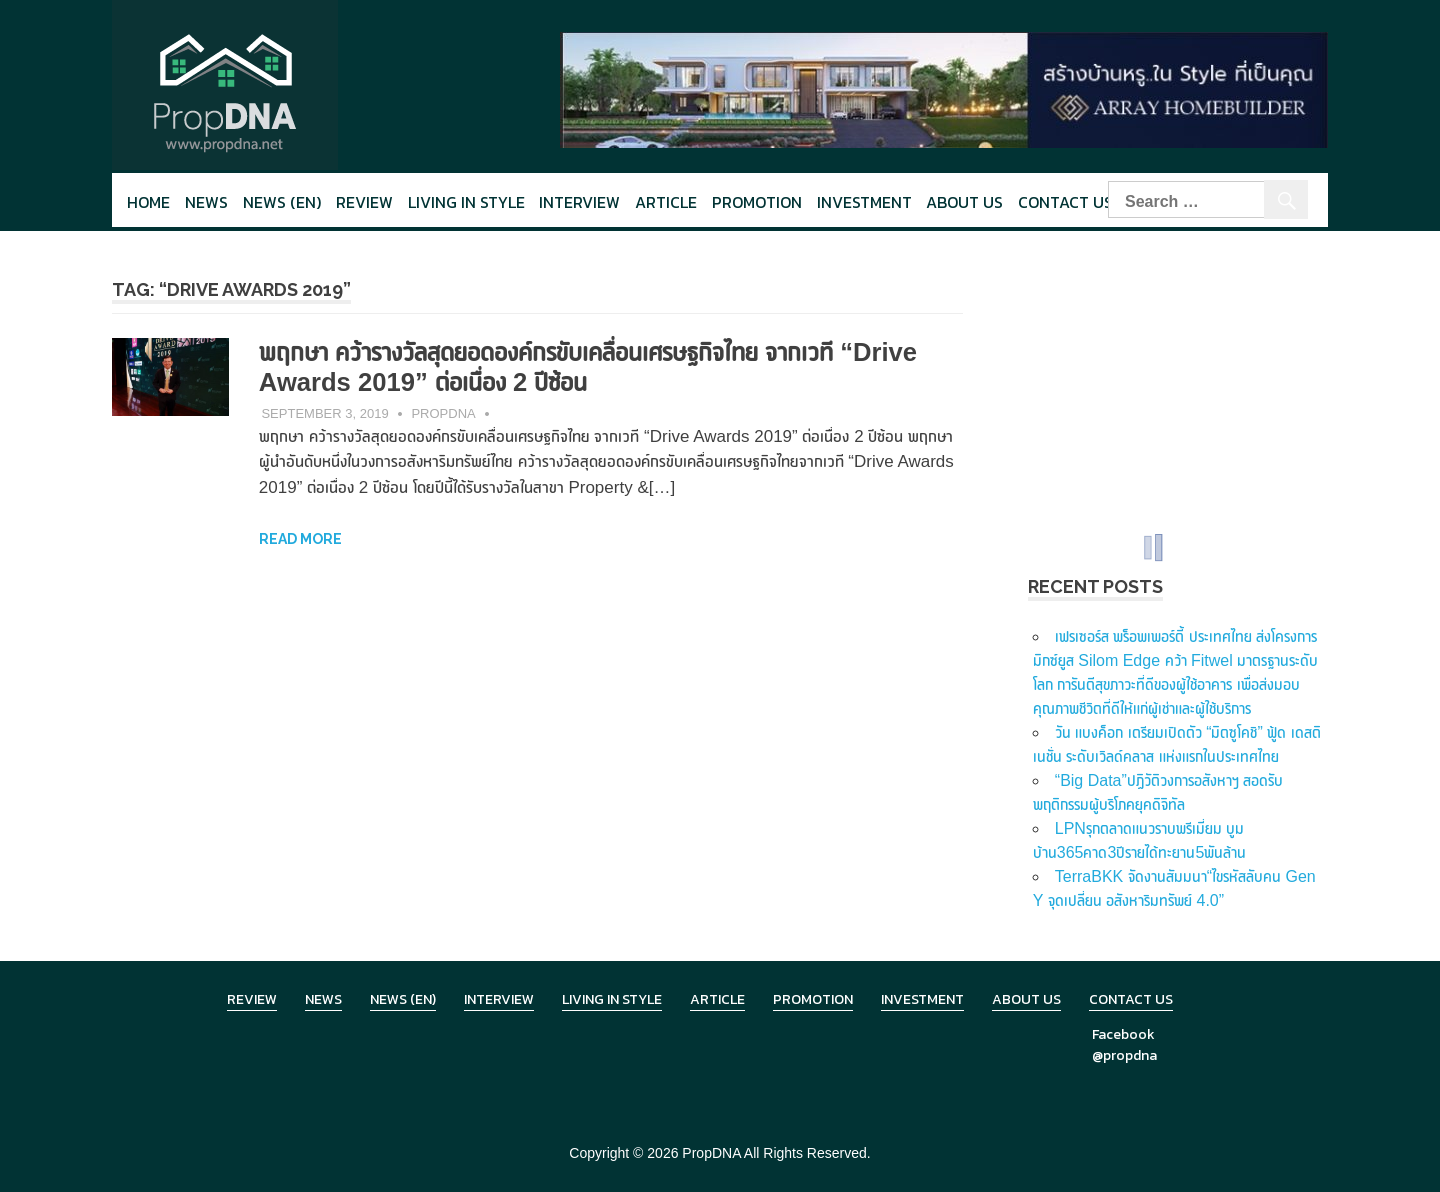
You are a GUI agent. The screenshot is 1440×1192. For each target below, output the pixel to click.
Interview (579, 202)
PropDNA (443, 413)
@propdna (1124, 1055)
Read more (300, 539)
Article (666, 202)
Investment (864, 202)
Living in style (466, 202)
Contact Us (1065, 202)
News (206, 202)
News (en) (282, 202)
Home (148, 202)
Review (364, 202)
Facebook (1123, 1034)
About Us (964, 202)
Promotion (757, 202)
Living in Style (612, 999)
